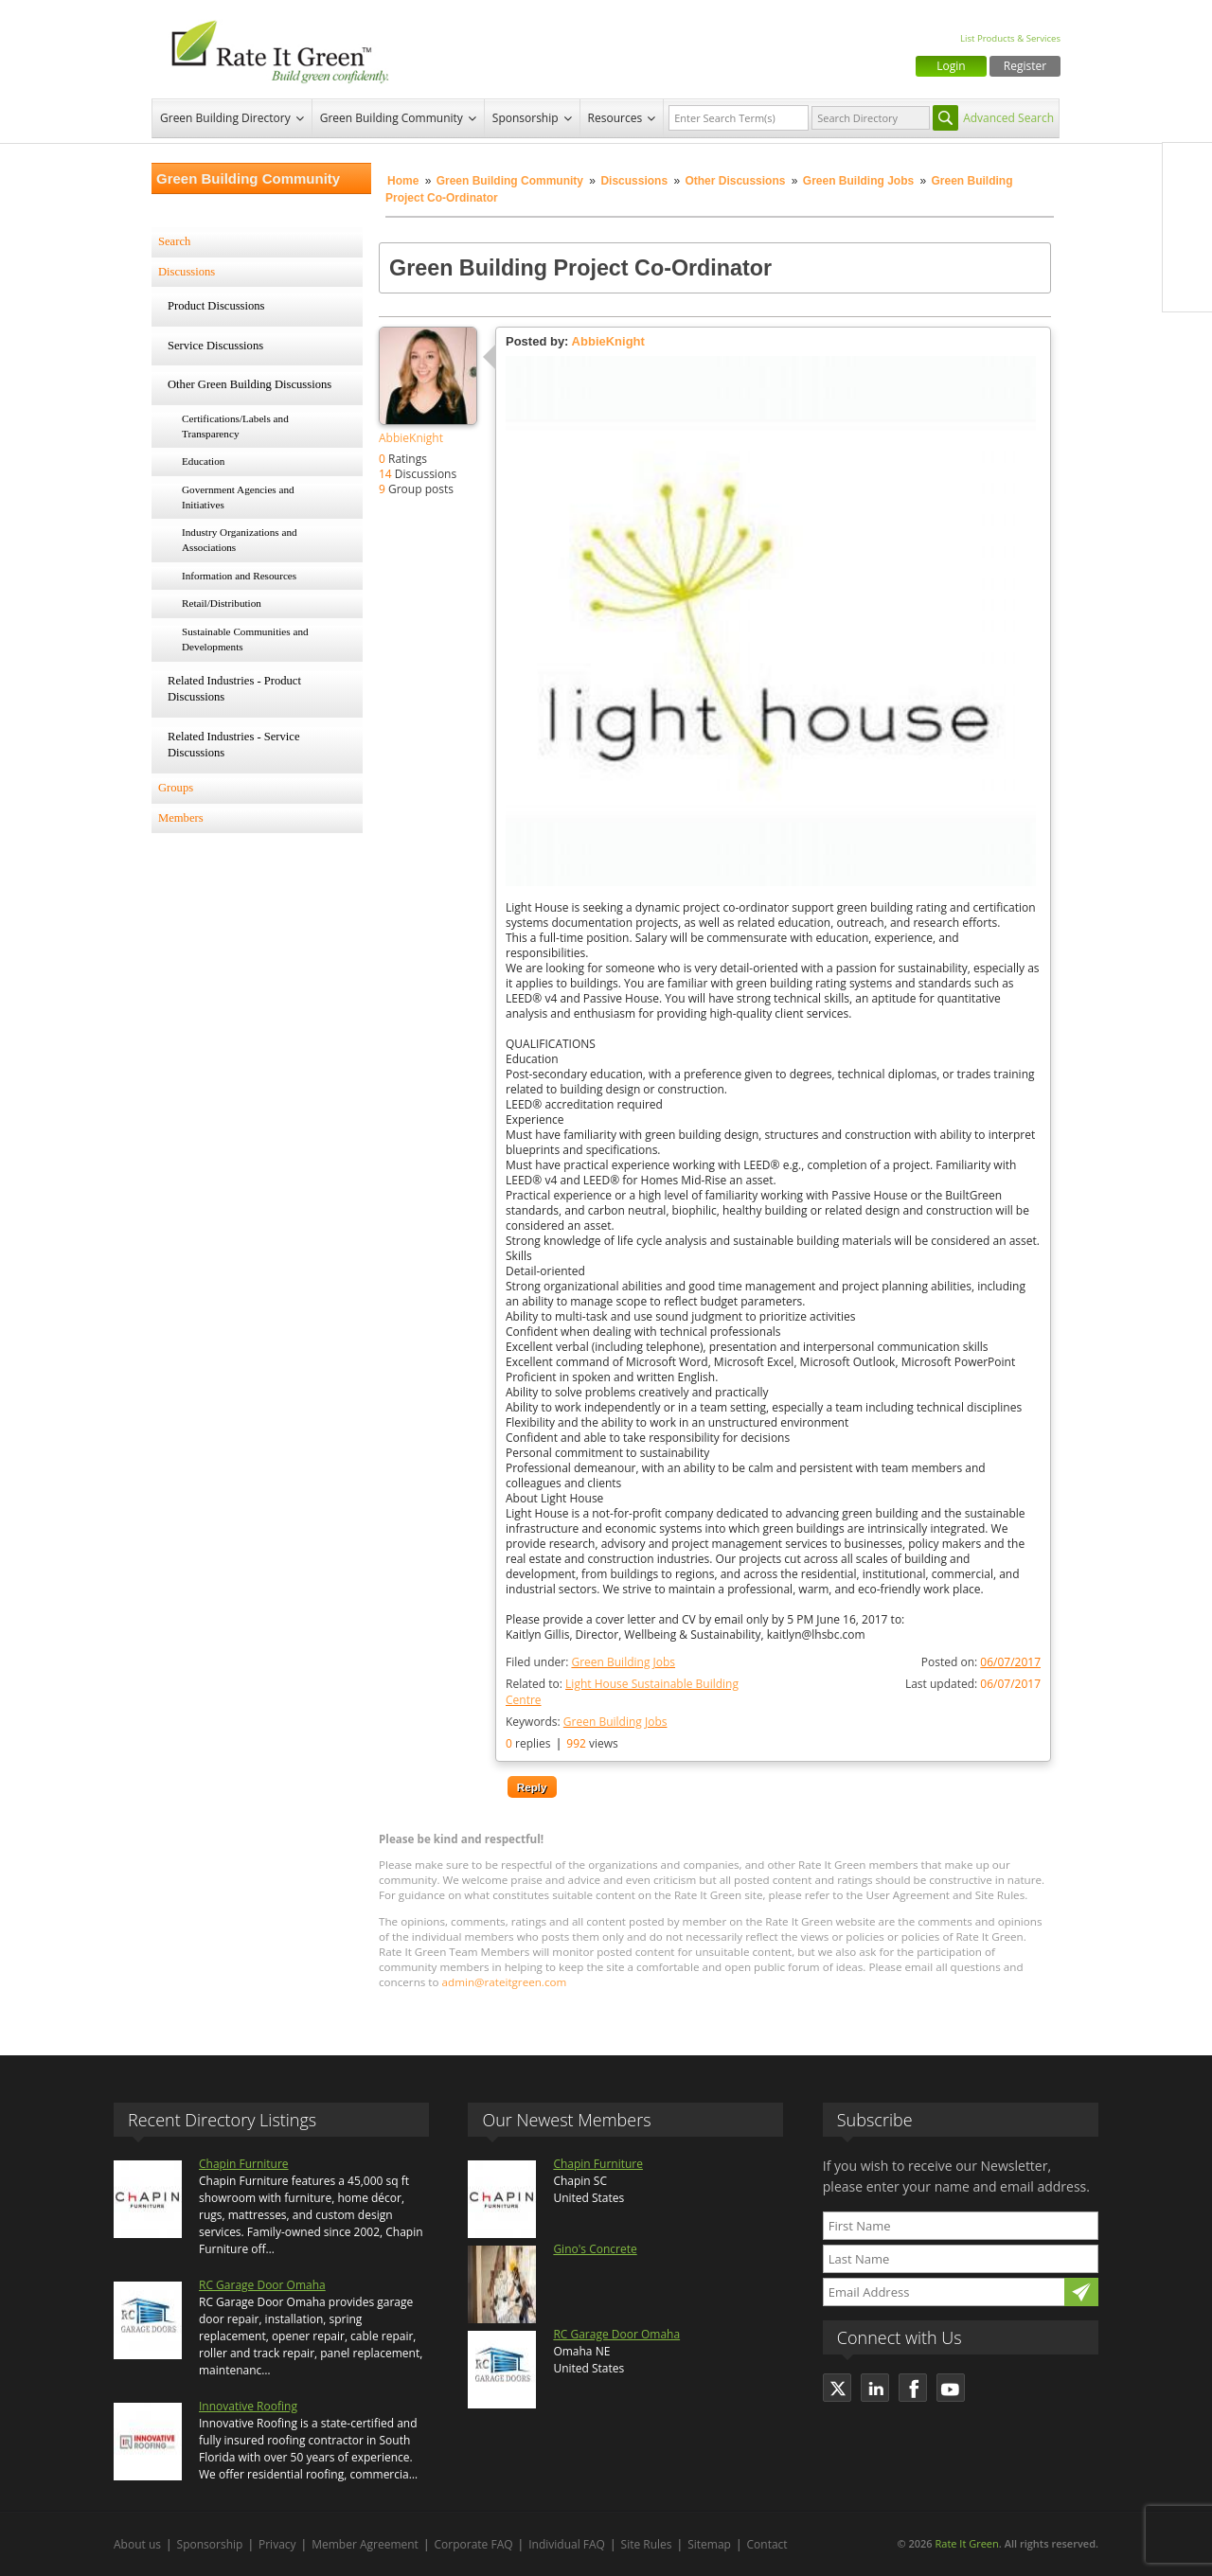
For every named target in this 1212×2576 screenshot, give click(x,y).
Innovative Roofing (248, 2406)
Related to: (622, 1692)
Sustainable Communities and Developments (245, 639)
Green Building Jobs (858, 180)
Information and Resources (239, 575)
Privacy (277, 2544)
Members (181, 818)
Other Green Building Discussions (249, 384)
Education (203, 461)
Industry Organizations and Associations (239, 539)
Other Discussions (735, 180)
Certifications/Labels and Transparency (235, 426)
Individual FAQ (566, 2544)
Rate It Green (966, 2543)
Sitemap (709, 2544)
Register (1025, 66)
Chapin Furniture (244, 2164)
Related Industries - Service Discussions (234, 745)
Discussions (634, 180)
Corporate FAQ (474, 2544)
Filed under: (590, 1662)
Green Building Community (391, 118)
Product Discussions (216, 305)
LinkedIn (1187, 247)
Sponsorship (525, 118)
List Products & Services (1010, 38)
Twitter (1187, 207)
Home (403, 180)
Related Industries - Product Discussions (234, 689)
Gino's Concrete (594, 2249)
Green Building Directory (225, 118)
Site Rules (646, 2544)
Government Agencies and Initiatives (238, 497)
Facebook (1187, 167)
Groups (175, 787)
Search (174, 241)
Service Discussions (215, 345)
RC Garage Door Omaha (262, 2285)
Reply (532, 1787)
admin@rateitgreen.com (504, 1982)
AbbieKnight (411, 438)
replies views (562, 1743)
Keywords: (586, 1722)
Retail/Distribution (221, 603)
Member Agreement (365, 2544)
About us (137, 2544)
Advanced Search (1008, 118)
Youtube (1187, 287)
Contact (767, 2544)
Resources (615, 118)
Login (950, 66)
